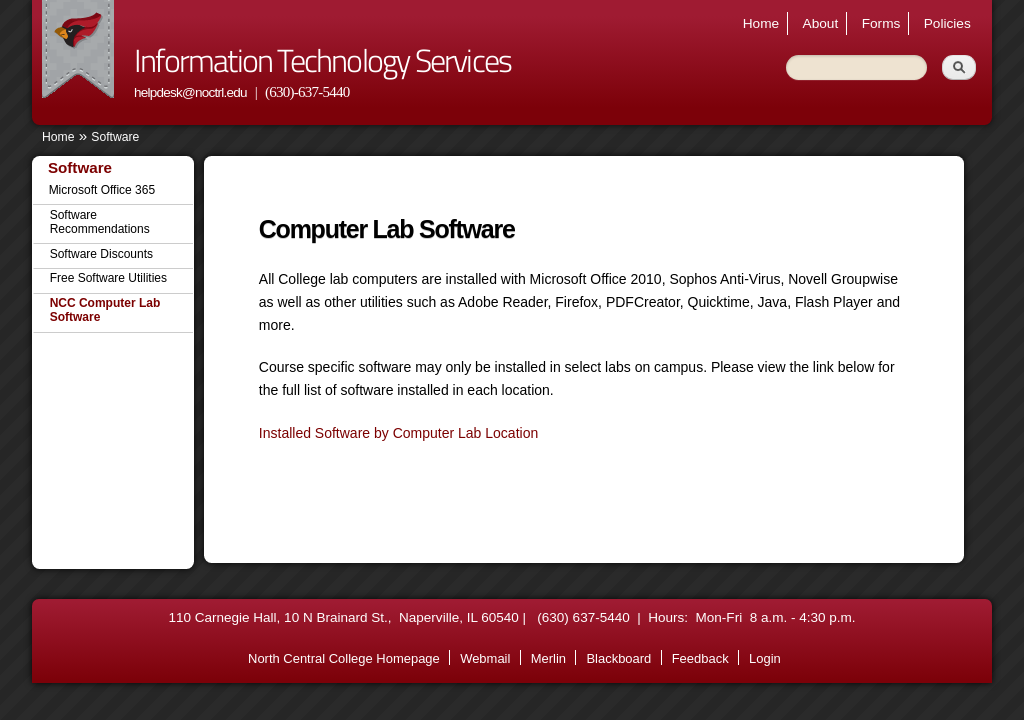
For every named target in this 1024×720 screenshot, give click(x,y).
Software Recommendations (100, 222)
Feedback (700, 658)
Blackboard (618, 658)
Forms (881, 23)
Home (761, 23)
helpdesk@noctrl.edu (190, 92)
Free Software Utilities (108, 278)
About (821, 23)
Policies (947, 23)
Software (115, 137)
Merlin (548, 658)
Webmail (485, 658)
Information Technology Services (322, 60)
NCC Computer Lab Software (105, 310)
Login (765, 658)
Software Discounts (101, 254)
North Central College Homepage (344, 658)
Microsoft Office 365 (102, 190)
